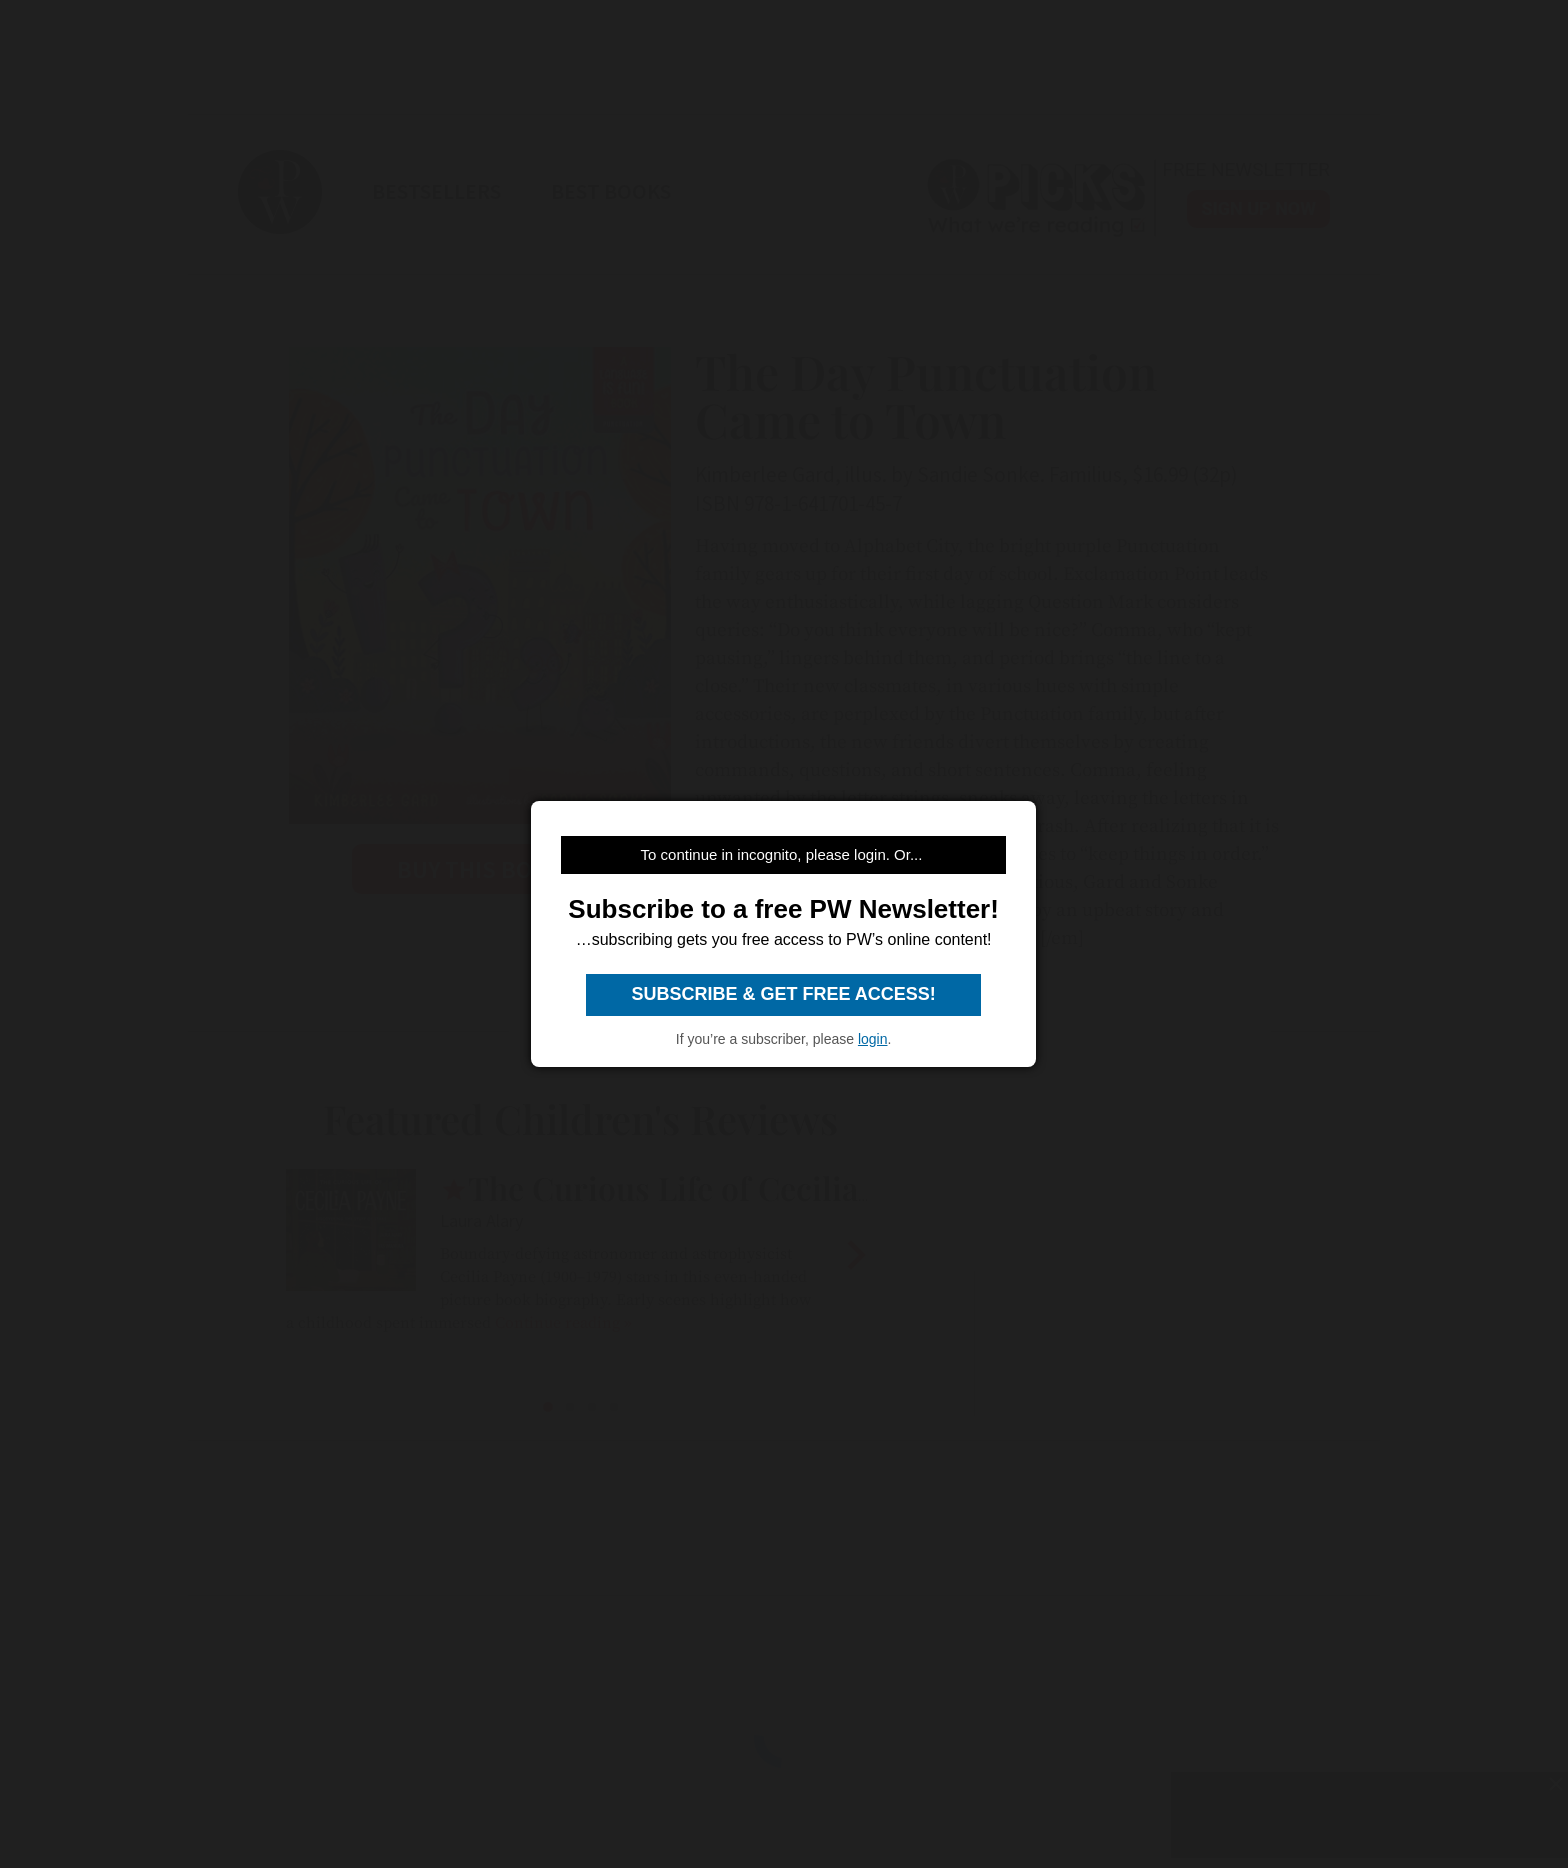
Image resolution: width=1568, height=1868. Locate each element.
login (873, 1039)
